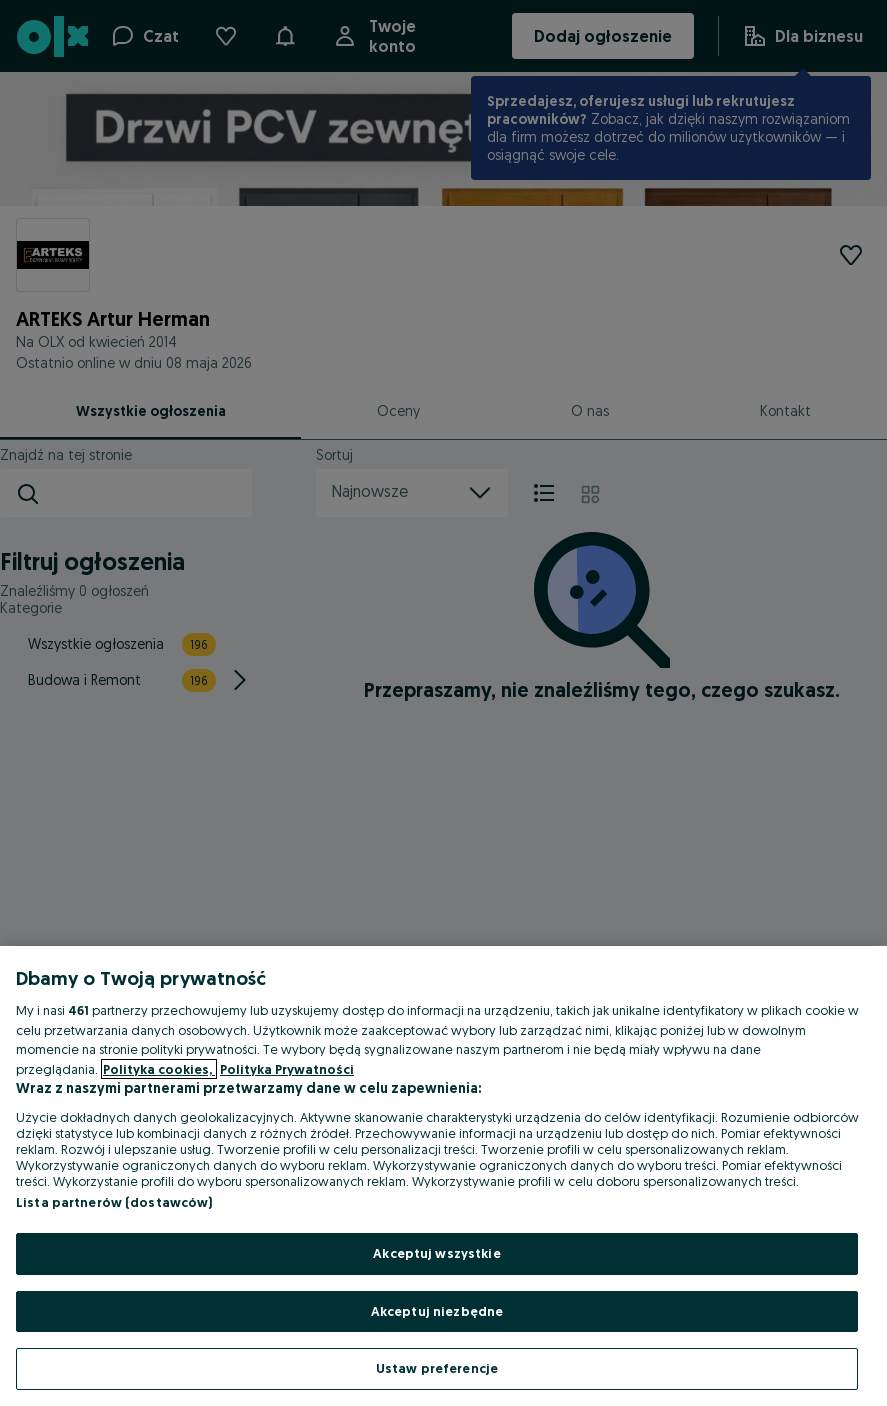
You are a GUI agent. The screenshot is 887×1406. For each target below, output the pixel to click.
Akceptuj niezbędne (437, 1311)
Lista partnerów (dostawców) (114, 1202)
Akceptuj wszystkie (436, 1253)
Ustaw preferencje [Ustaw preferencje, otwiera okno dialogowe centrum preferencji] (437, 1368)
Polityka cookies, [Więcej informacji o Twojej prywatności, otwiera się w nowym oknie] (159, 1069)
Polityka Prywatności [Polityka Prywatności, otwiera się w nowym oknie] (287, 1069)
